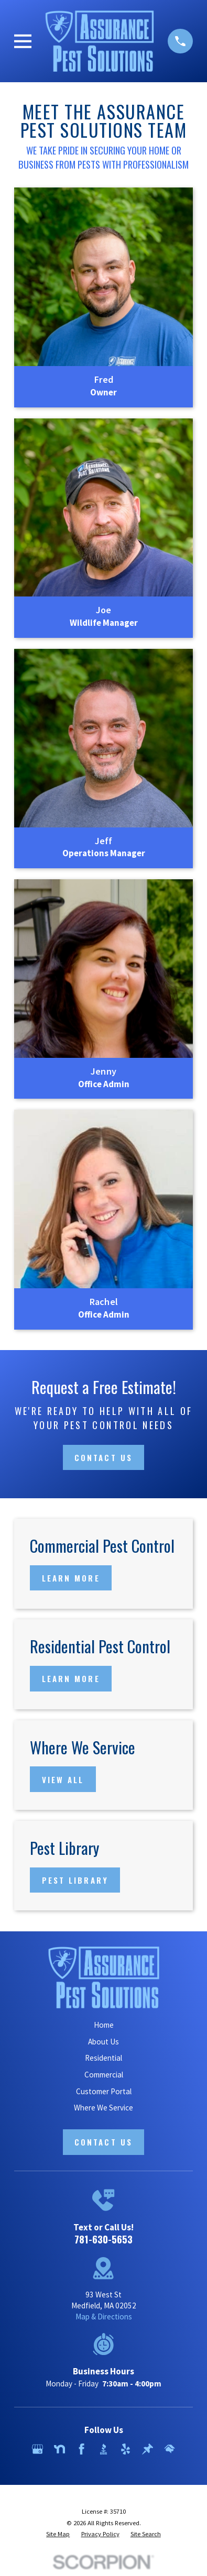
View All (63, 1779)
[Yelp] (125, 2449)
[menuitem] (58, 2534)
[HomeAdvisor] (169, 2449)
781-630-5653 (103, 2238)
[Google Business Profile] (37, 2449)
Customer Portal (104, 2091)
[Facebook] (81, 2449)
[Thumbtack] (147, 2449)
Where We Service (103, 2108)
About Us (103, 2042)
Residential (103, 2058)
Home (104, 2025)
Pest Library (75, 1880)
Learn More (71, 1578)
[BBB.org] (103, 2449)
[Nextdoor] (59, 2449)
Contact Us (103, 1457)
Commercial (103, 2075)
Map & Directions (103, 2316)
